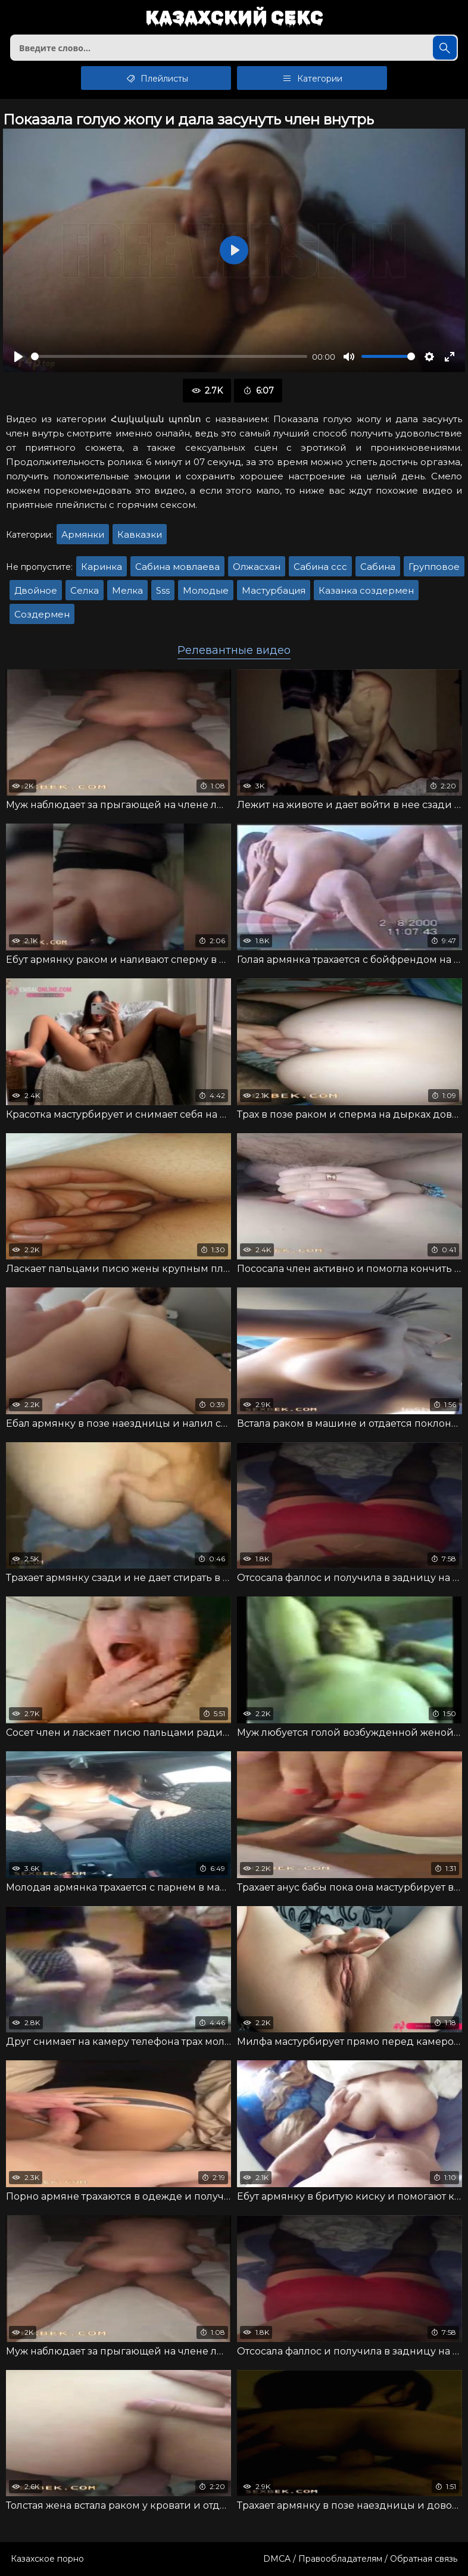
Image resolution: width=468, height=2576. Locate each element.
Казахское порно (47, 2558)
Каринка (101, 566)
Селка (84, 590)
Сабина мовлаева (177, 566)
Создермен (42, 614)
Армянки (82, 534)
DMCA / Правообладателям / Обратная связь (360, 2558)
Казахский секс (234, 18)
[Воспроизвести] (18, 356)
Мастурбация (273, 590)
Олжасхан (256, 566)
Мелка (127, 590)
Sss (163, 590)
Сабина (377, 566)
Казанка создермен (366, 590)
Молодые (206, 590)
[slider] (169, 356)
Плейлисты (156, 78)
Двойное (35, 590)
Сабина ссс (320, 566)
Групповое (434, 566)
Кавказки (139, 534)
